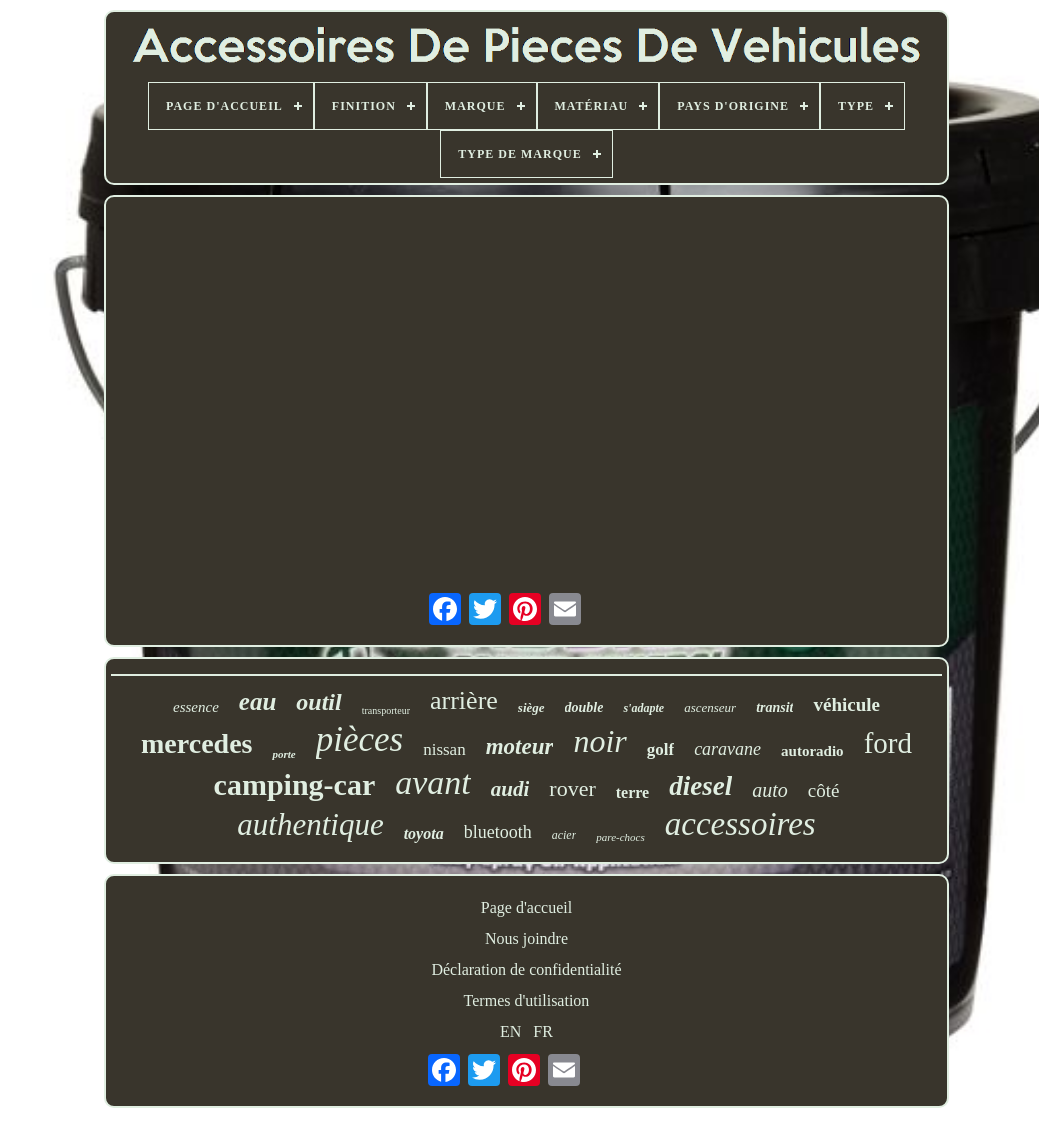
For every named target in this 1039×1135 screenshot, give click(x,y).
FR (543, 1031)
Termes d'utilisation (527, 1000)
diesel (700, 786)
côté (824, 790)
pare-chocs (620, 837)
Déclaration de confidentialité (526, 969)
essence (196, 707)
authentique (310, 824)
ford (888, 743)
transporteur (386, 710)
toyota (424, 833)
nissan (444, 749)
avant (433, 782)
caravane (727, 749)
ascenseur (710, 707)
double (584, 707)
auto (770, 790)
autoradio (812, 751)
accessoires (740, 824)
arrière (464, 700)
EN (510, 1031)
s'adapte (643, 708)
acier (564, 835)
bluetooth (498, 832)
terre (632, 792)
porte (283, 754)
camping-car (295, 784)
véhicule (846, 704)
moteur (520, 746)
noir (599, 741)
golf (660, 749)
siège (531, 707)
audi (510, 789)
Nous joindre (526, 938)
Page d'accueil (526, 907)
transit (774, 707)
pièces (359, 739)
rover (572, 788)
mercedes (196, 743)
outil (318, 702)
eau (258, 701)
